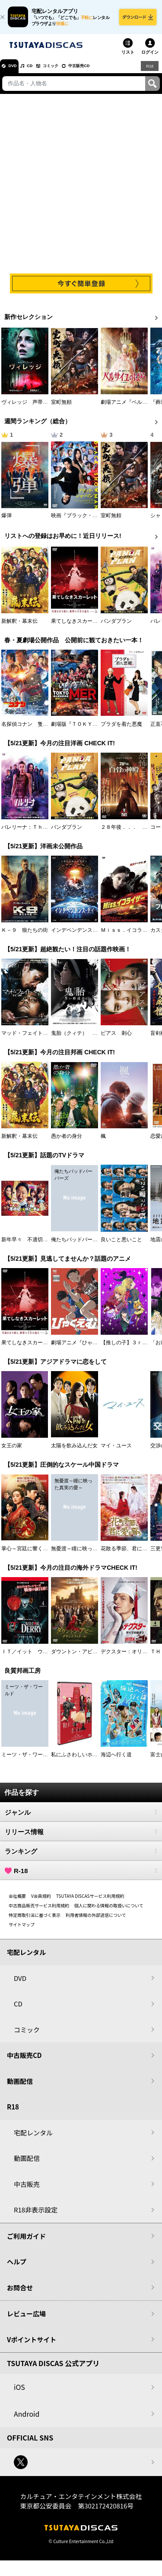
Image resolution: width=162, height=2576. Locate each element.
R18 (149, 71)
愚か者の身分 (66, 1143)
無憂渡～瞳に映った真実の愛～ (87, 1555)
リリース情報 (81, 1837)
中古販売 (27, 2190)
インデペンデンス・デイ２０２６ (90, 936)
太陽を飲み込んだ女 (74, 1452)
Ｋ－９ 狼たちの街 (24, 936)
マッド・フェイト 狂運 (29, 1039)
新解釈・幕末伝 (19, 627)
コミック (68, 71)
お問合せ (20, 2293)
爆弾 (6, 521)
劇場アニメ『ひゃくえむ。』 (84, 1349)
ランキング (81, 1857)
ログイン (150, 58)
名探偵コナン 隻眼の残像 (32, 730)
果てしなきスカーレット (79, 627)
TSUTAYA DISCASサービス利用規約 (90, 1902)
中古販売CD (106, 71)
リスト (127, 58)
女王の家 (11, 1452)
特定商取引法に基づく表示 (34, 1921)
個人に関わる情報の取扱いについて (108, 1911)
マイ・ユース (116, 1452)
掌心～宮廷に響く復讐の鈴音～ (37, 1555)
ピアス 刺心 (116, 1039)
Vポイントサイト (31, 2345)
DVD (17, 71)
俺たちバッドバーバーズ (79, 1246)
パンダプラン (116, 627)
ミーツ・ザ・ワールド (27, 1761)
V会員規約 (41, 1902)
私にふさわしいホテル (77, 1761)
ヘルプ (16, 2267)
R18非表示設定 (35, 2215)
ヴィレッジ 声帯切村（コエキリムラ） (48, 409)
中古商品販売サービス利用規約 (39, 1911)
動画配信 (20, 2087)
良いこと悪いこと (121, 1246)
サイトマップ (22, 1930)
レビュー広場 (26, 2319)
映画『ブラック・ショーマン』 (87, 521)
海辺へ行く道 (116, 1761)
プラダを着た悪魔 (121, 730)
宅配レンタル (33, 2138)
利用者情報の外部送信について (96, 1921)
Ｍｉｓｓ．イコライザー (129, 936)
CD (40, 71)
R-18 (81, 1876)
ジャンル (81, 1818)
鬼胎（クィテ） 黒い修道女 (84, 1039)
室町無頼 (61, 409)
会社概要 (17, 1902)
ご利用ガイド (26, 2242)
